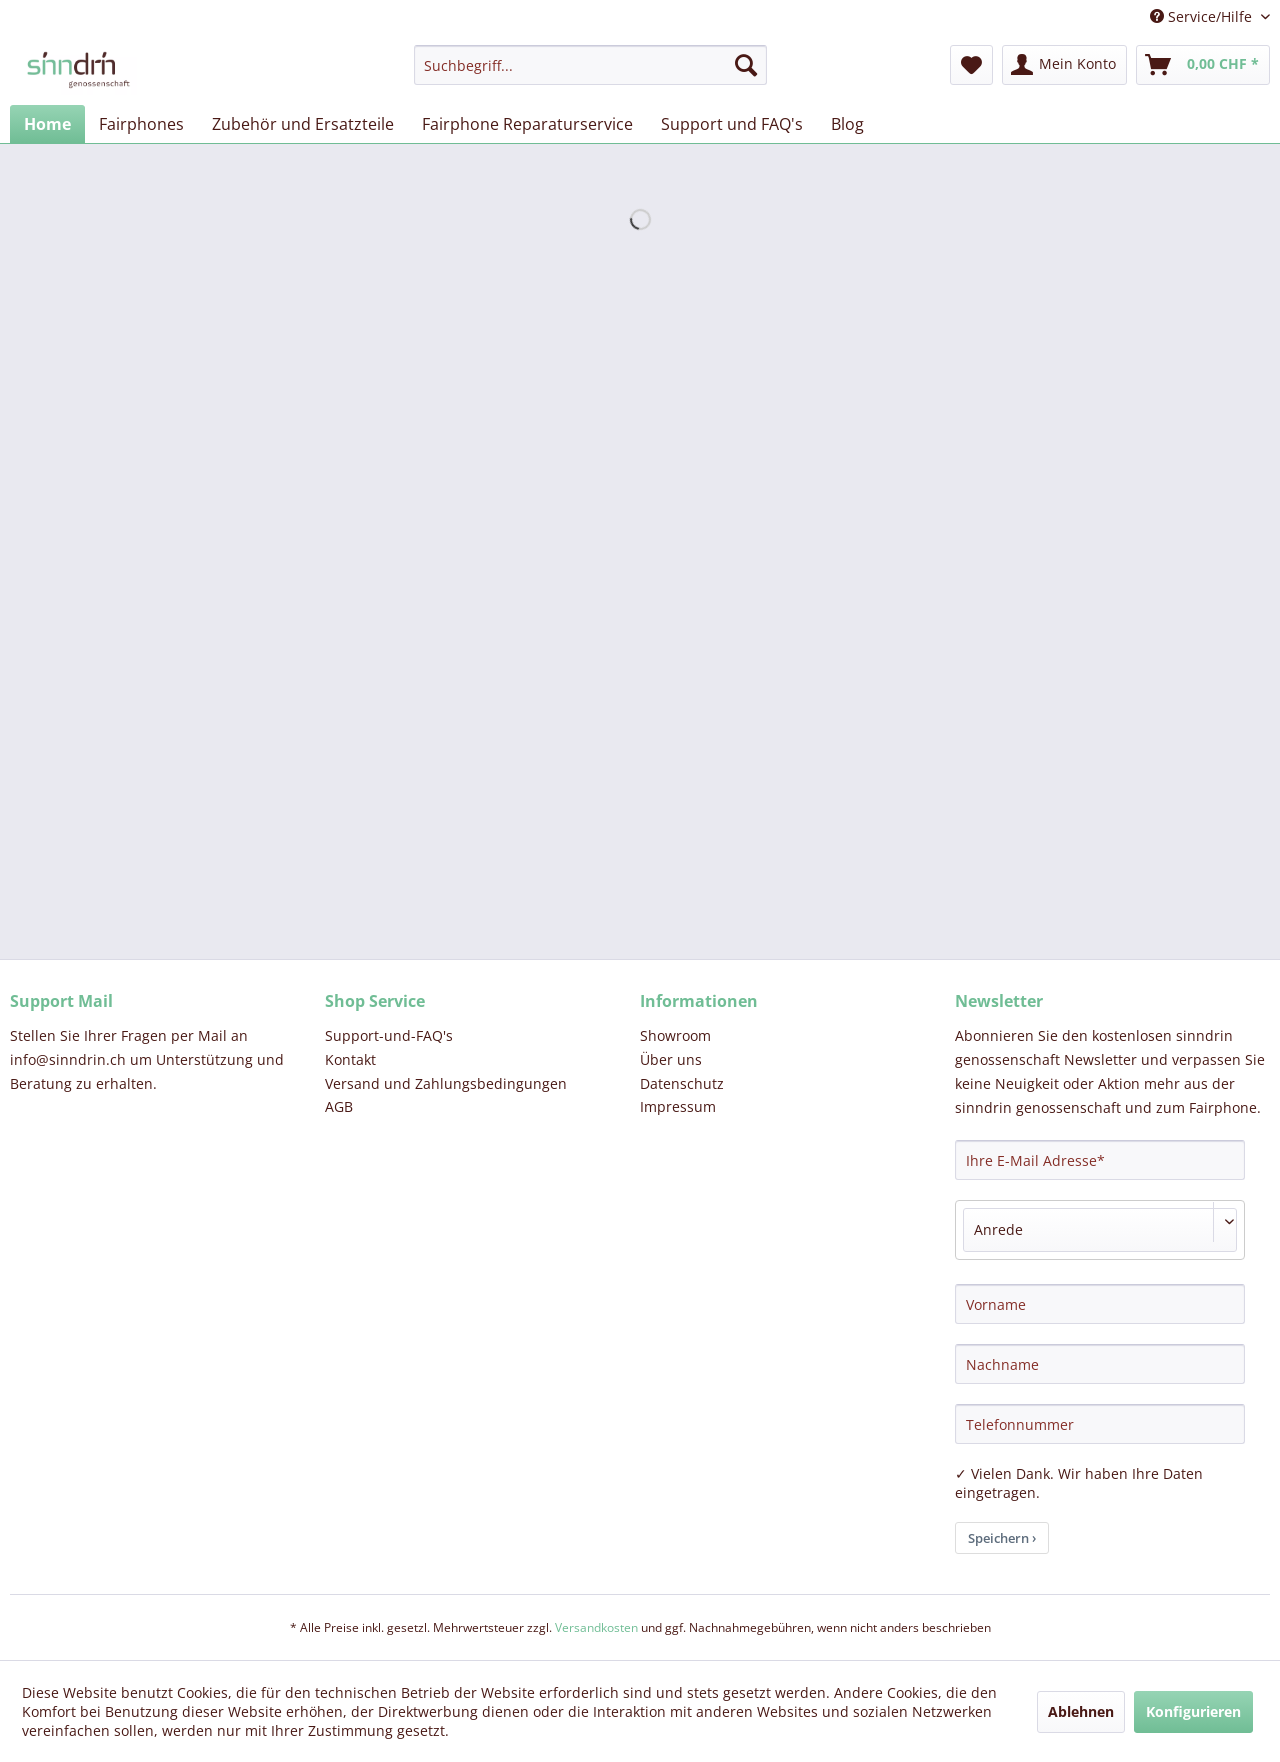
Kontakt (350, 1059)
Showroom (675, 1035)
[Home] (47, 124)
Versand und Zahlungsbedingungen (446, 1083)
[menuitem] (590, 65)
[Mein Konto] (1064, 65)
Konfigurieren (1193, 1711)
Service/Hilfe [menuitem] (1203, 16)
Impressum (678, 1106)
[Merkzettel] (971, 65)
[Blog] (847, 124)
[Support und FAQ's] (732, 124)
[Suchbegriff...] (590, 65)
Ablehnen (1081, 1711)
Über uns (671, 1059)
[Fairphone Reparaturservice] (527, 124)
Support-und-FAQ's (389, 1035)
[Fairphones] (141, 124)
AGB (339, 1106)
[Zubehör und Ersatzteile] (303, 124)
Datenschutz (682, 1083)
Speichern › (1002, 1538)
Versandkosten (596, 1627)
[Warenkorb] (1203, 65)
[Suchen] (746, 65)
